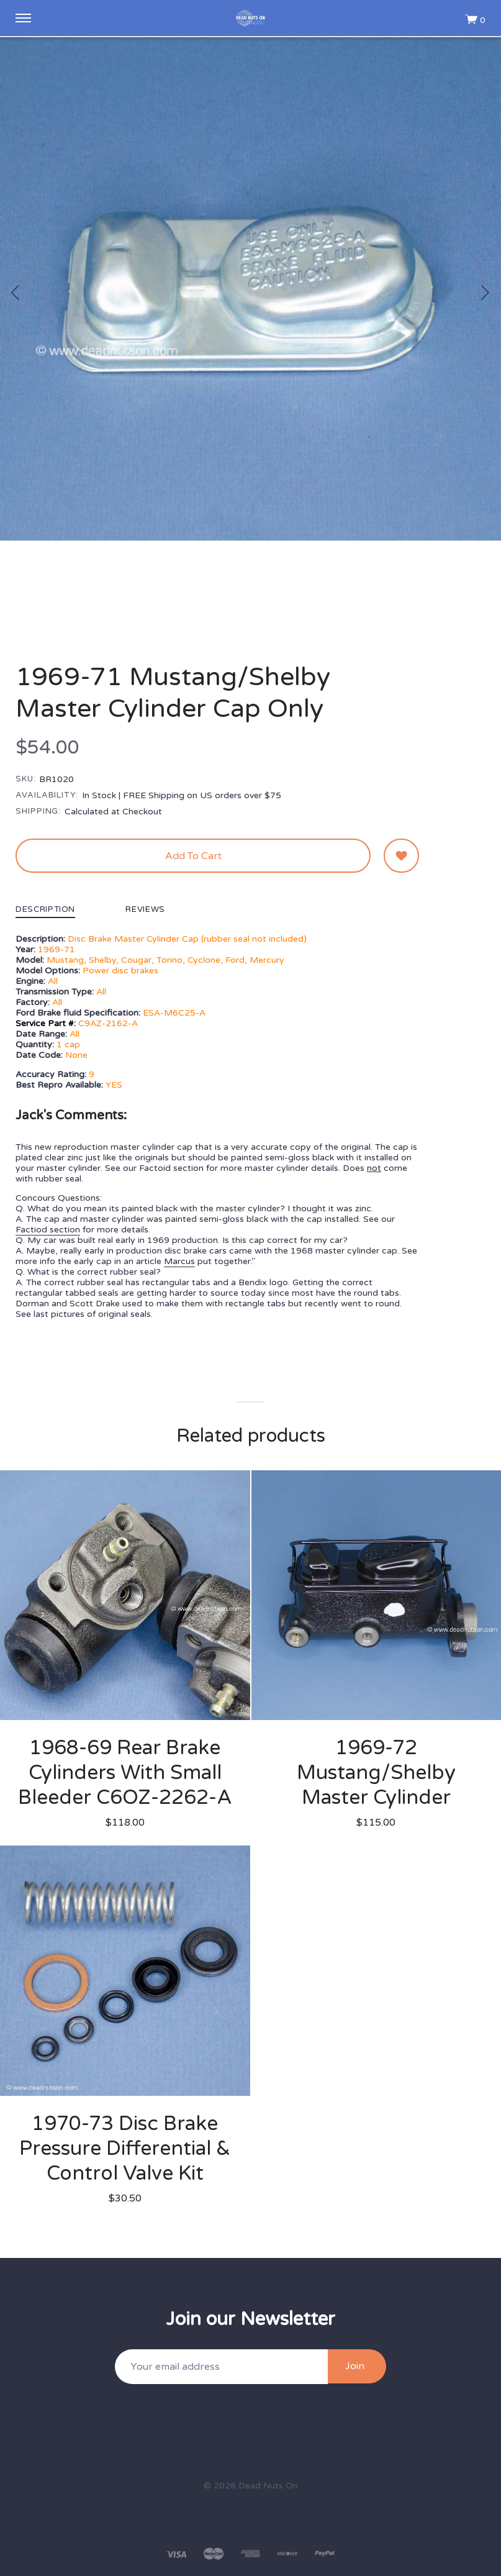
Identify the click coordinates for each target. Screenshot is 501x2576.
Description (45, 910)
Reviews (145, 910)
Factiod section (48, 1229)
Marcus (179, 1261)
